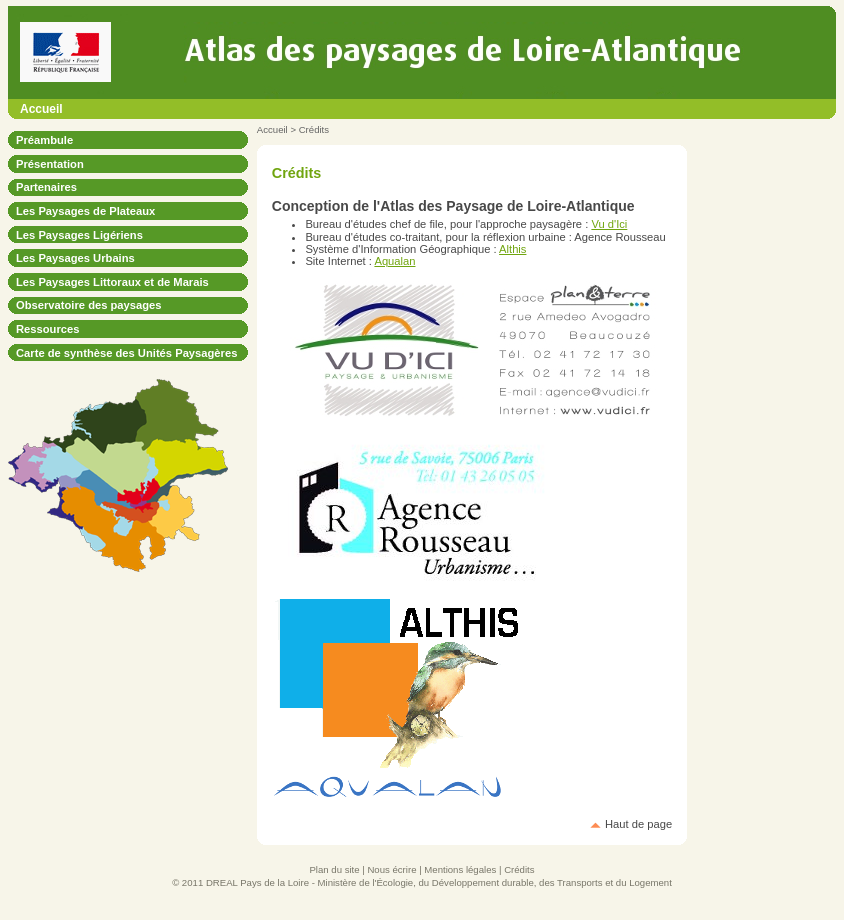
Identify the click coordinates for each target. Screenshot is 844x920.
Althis (512, 249)
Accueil (41, 109)
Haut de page (638, 824)
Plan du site (334, 869)
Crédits (519, 869)
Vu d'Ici (609, 224)
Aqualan (394, 261)
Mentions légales (460, 869)
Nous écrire (391, 869)
